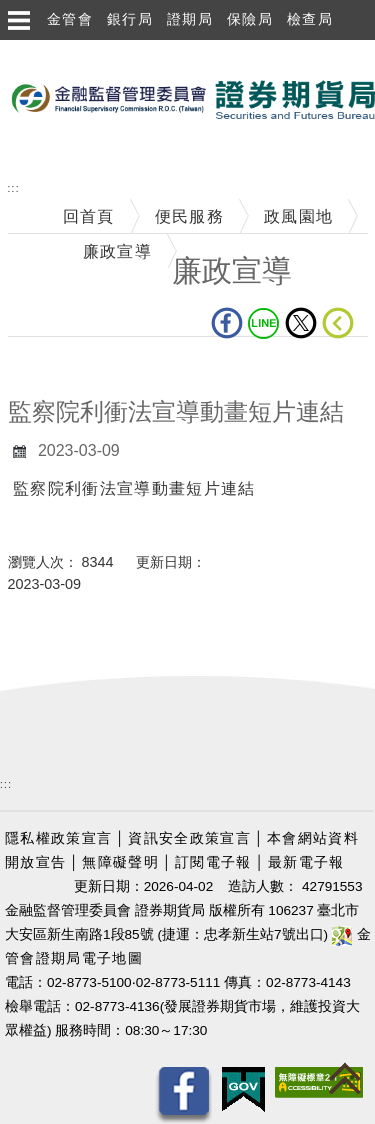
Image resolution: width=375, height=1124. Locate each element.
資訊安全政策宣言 (189, 838)
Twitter (301, 323)
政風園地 (298, 216)
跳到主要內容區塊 (69, 50)
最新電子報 (306, 862)
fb (227, 323)
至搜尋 (26, 151)
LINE (264, 323)
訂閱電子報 (213, 862)
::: (14, 188)
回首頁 (89, 216)
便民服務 (189, 216)
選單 (18, 20)
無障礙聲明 (120, 862)
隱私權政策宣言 (58, 838)
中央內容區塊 (60, 367)
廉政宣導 (117, 251)
